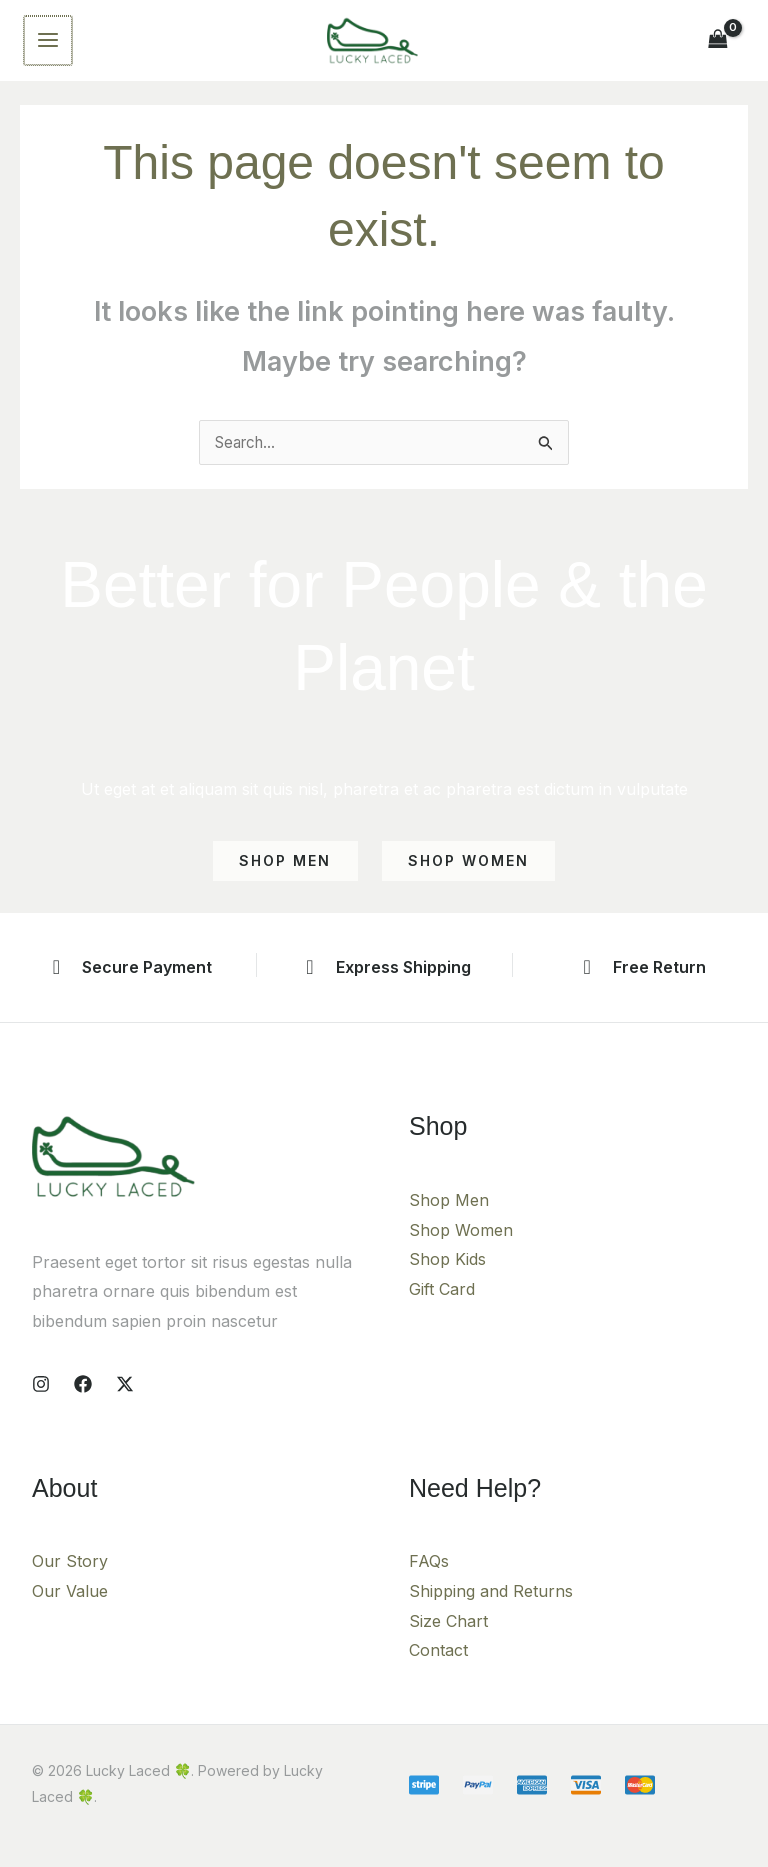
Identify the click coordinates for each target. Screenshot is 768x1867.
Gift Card (442, 1304)
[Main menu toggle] (47, 47)
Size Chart (448, 1635)
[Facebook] (83, 1399)
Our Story (70, 1576)
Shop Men (449, 1215)
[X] (125, 1399)
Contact (438, 1665)
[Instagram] (41, 1399)
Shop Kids (447, 1274)
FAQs (429, 1576)
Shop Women (461, 1245)
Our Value (70, 1605)
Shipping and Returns (491, 1605)
